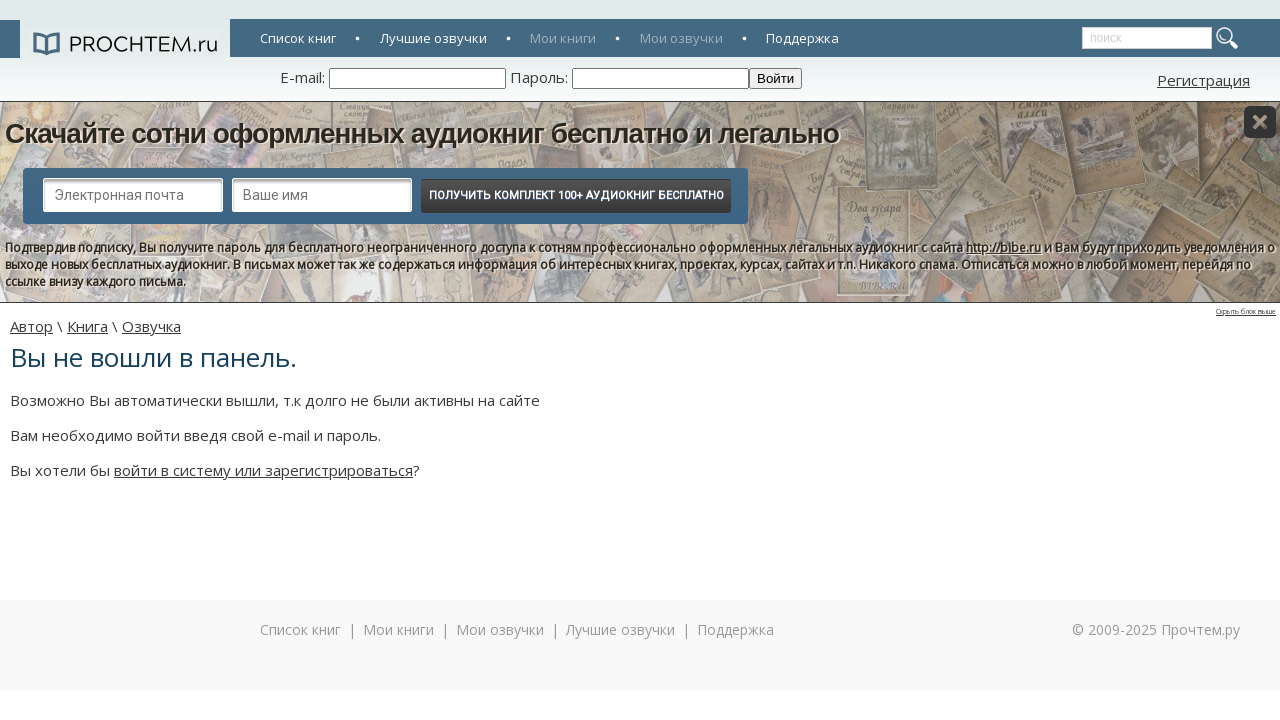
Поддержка (802, 38)
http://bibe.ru (1003, 247)
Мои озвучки (681, 38)
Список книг (298, 38)
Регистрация (1203, 80)
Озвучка (151, 326)
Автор (31, 326)
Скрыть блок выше (1246, 311)
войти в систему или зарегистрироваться (263, 470)
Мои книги (563, 38)
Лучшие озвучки (433, 38)
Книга (87, 326)
